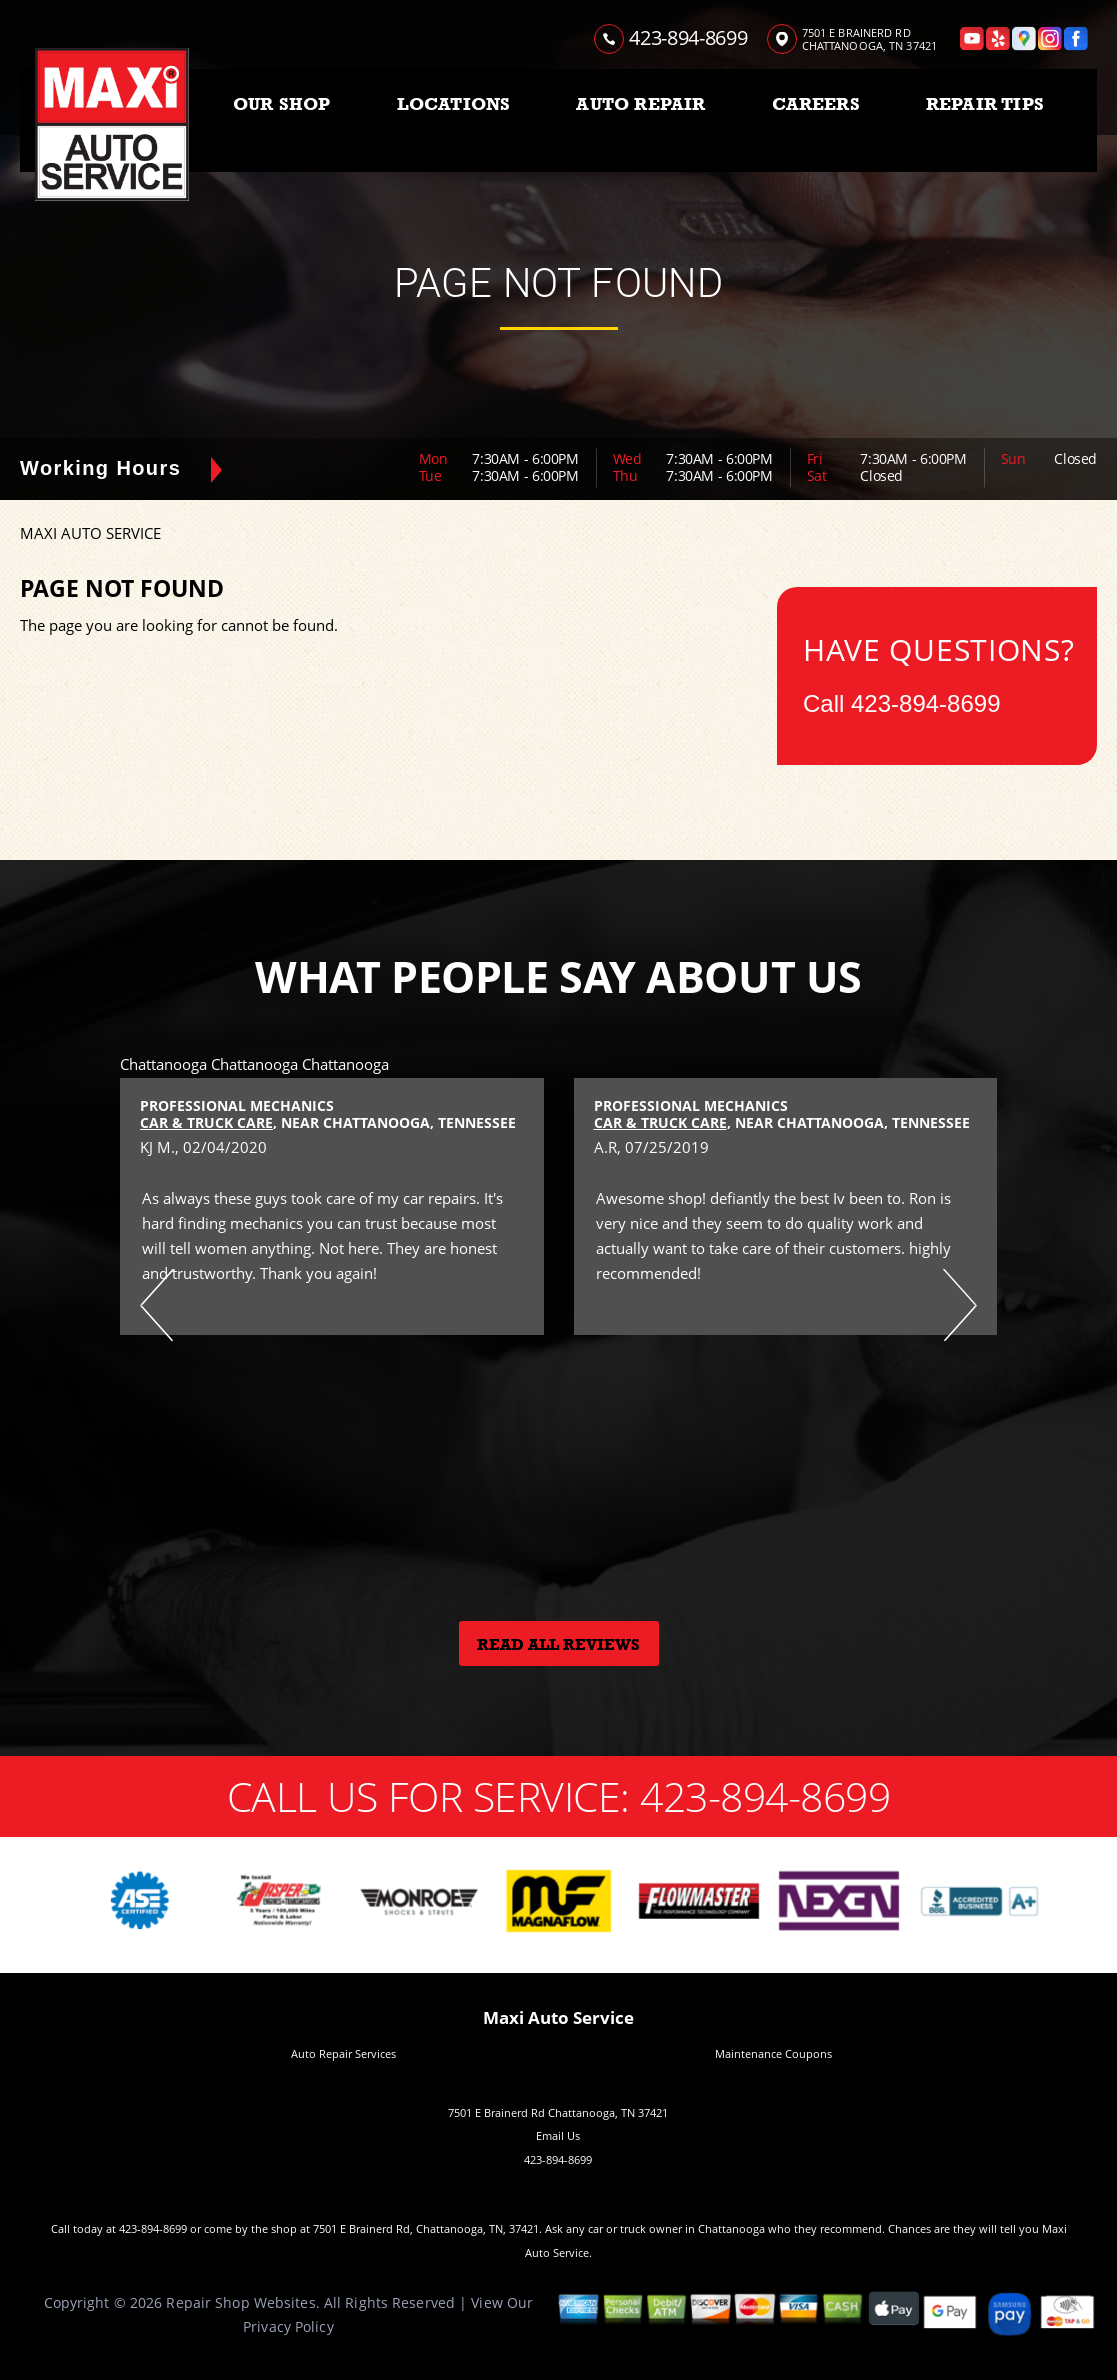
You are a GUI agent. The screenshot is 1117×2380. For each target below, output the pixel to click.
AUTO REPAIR (640, 104)
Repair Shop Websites (240, 2302)
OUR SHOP (281, 104)
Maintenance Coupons (773, 2053)
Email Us (558, 2135)
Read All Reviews (558, 1645)
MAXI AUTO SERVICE (90, 533)
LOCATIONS (454, 104)
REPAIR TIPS (985, 104)
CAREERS (816, 104)
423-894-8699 (688, 37)
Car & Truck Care (206, 1122)
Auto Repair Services (343, 2053)
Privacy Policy (288, 2326)
